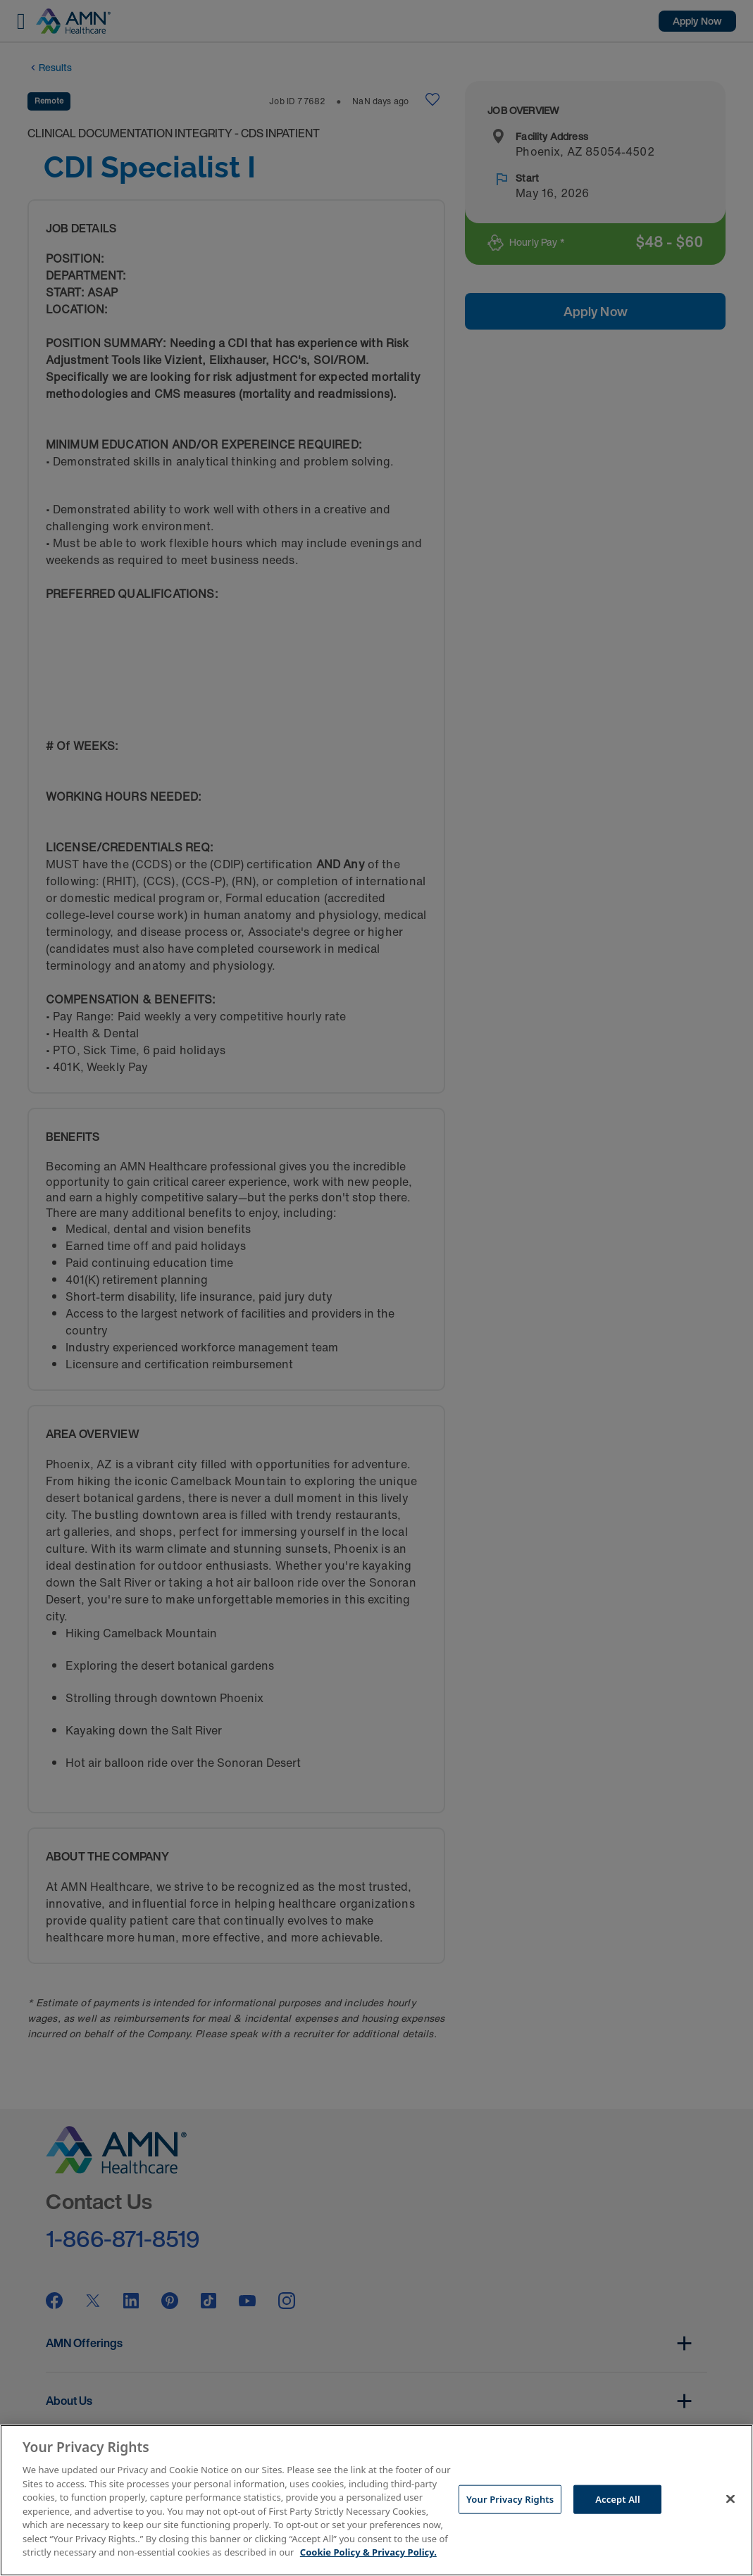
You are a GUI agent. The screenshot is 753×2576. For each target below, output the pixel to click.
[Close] (730, 2498)
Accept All (617, 2498)
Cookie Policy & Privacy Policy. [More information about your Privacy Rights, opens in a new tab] (368, 2552)
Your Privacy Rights (510, 2498)
